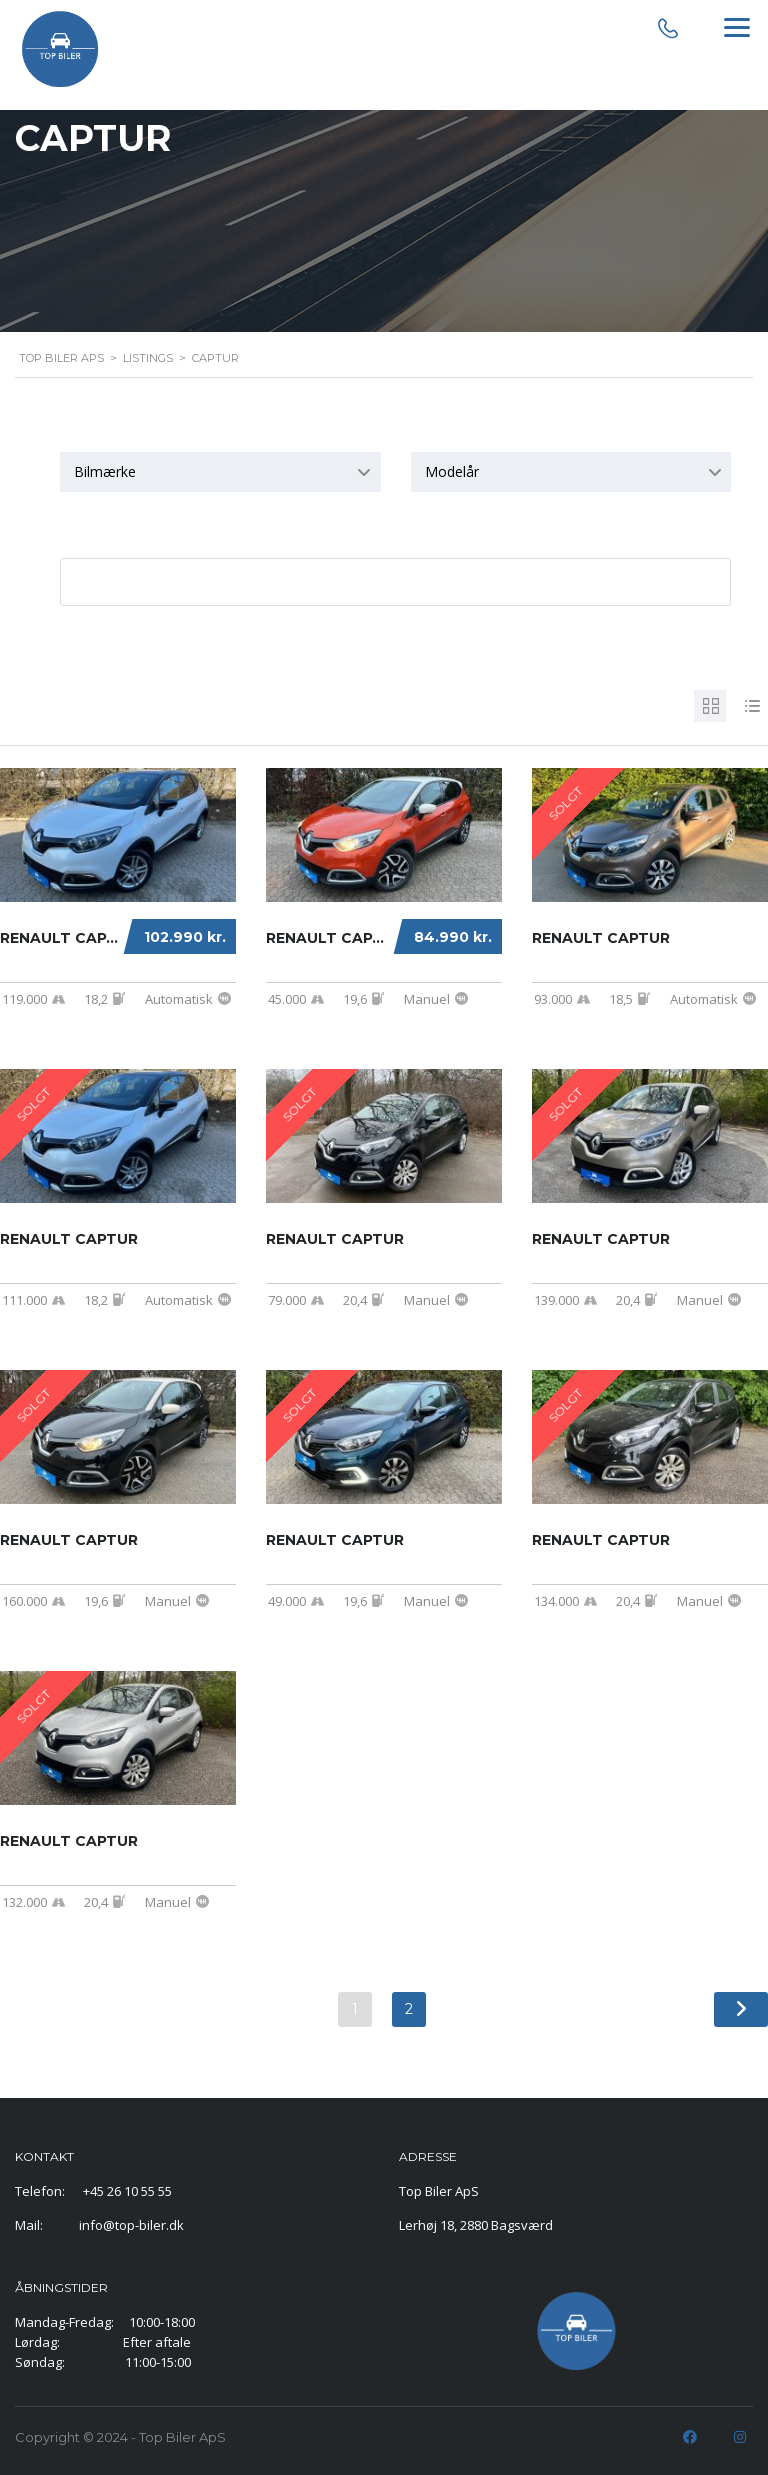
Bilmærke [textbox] (105, 471)
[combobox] (220, 472)
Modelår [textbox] (452, 471)
